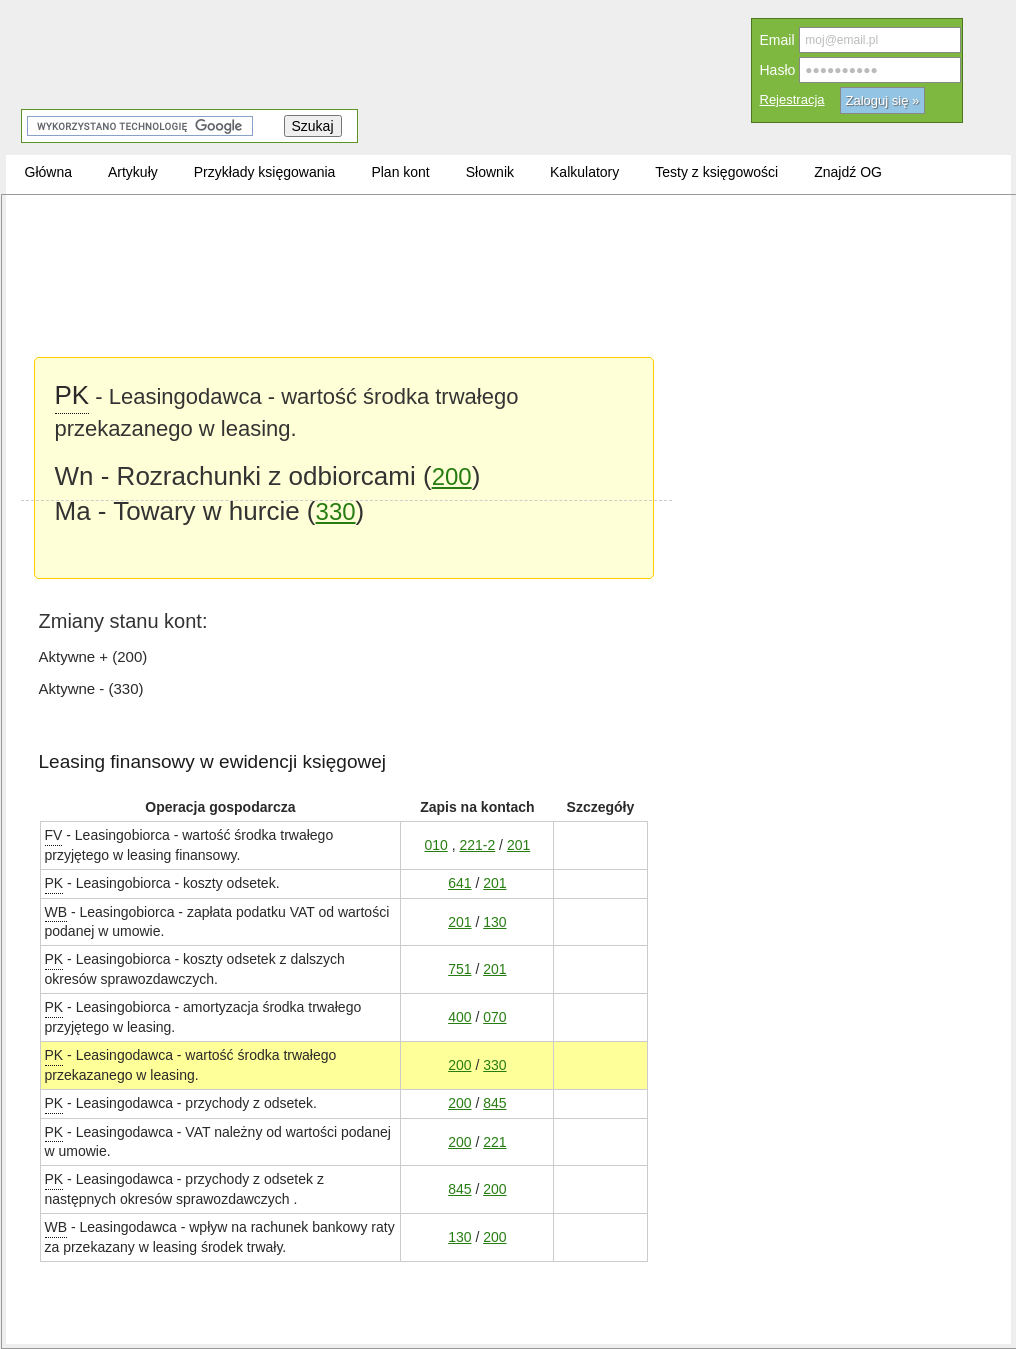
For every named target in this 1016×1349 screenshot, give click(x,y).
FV (54, 834)
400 (459, 1016)
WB (56, 911)
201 (518, 844)
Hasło (778, 70)
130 (494, 921)
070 (494, 1016)
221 (494, 1141)
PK (54, 882)
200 (459, 1064)
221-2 (477, 844)
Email (777, 40)
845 (494, 1102)
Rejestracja (792, 99)
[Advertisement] (346, 350)
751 (459, 968)
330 (336, 511)
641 (459, 882)
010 (435, 844)
